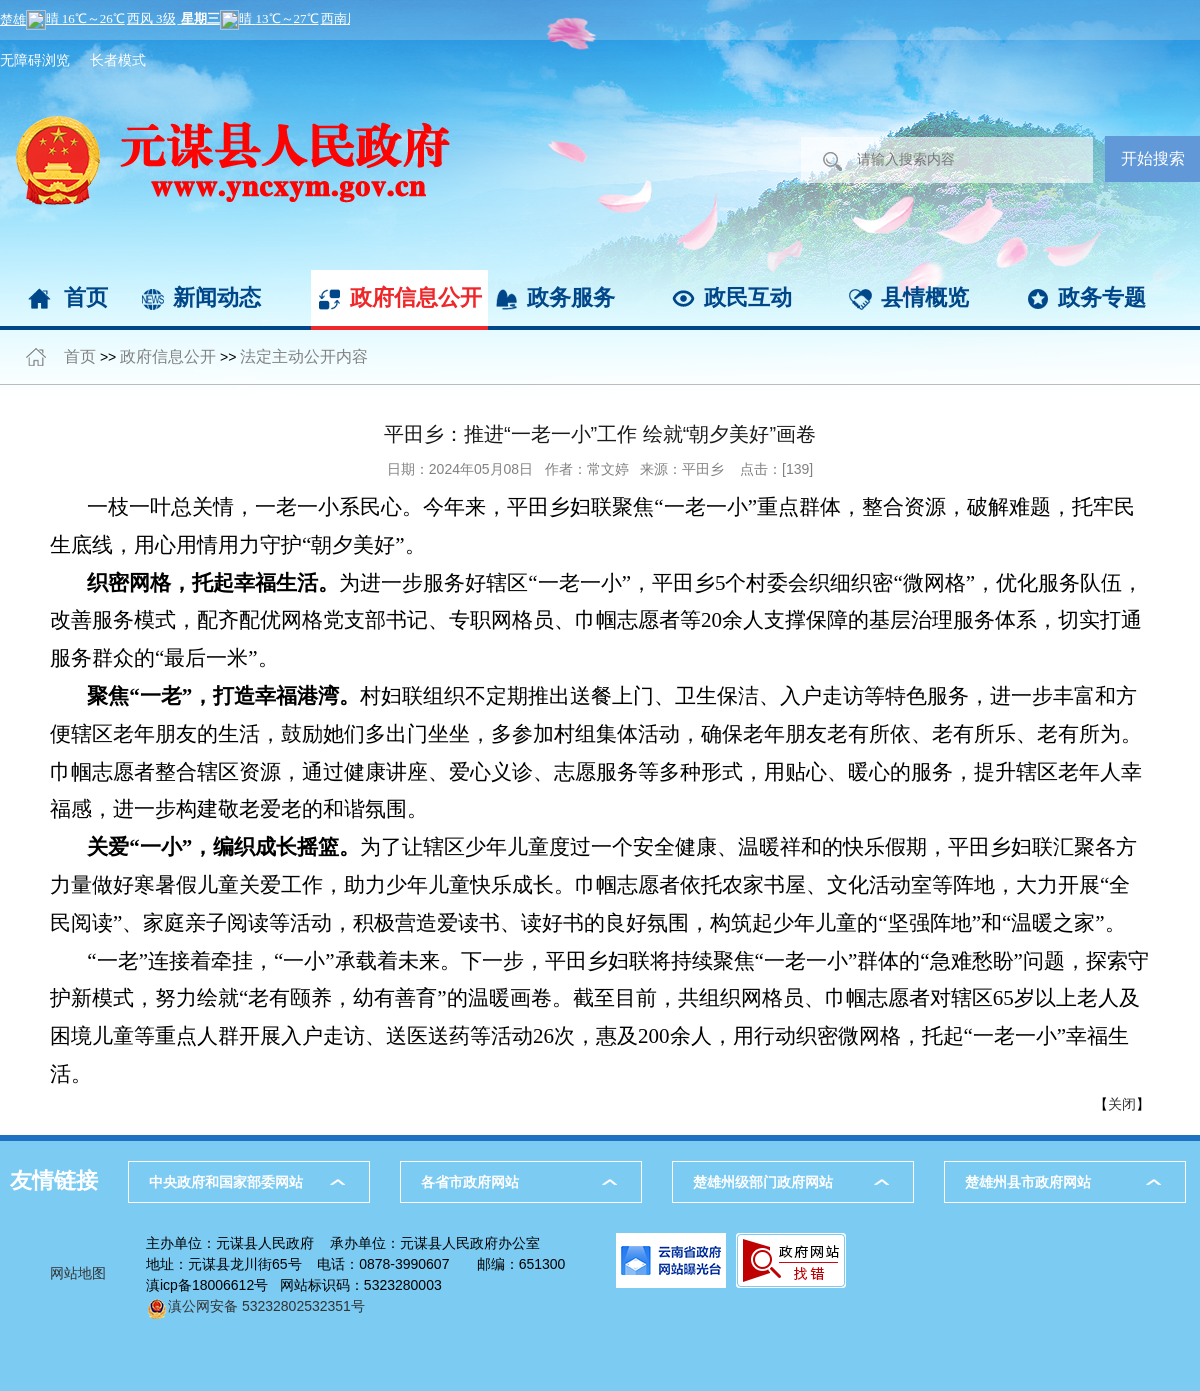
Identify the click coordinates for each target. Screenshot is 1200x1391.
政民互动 (748, 297)
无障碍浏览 (35, 60)
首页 (86, 297)
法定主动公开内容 (304, 356)
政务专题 (1102, 297)
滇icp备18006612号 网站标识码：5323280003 (294, 1285)
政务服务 (571, 297)
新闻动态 (217, 297)
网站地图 (78, 1273)
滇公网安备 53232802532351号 (255, 1306)
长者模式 (118, 60)
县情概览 (925, 297)
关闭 (1122, 1104)
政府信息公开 (416, 297)
